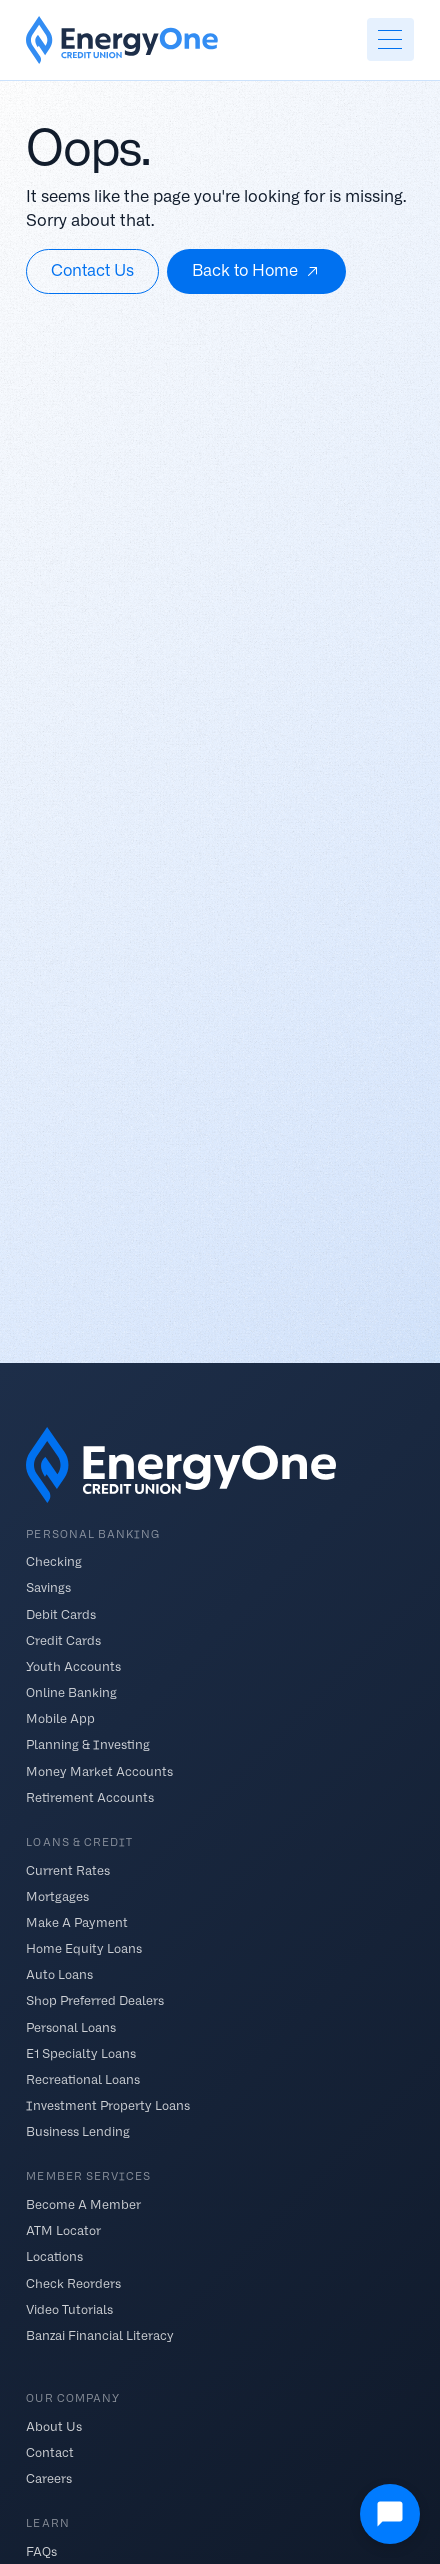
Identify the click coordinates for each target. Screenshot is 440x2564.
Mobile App (60, 1718)
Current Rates (68, 1869)
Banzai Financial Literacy (100, 2334)
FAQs (41, 2551)
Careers (49, 2478)
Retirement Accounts (90, 1796)
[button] (390, 39)
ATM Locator (63, 2230)
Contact (50, 2452)
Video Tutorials (69, 2308)
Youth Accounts (73, 1665)
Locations (54, 2256)
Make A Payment (77, 1921)
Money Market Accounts (99, 1770)
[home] (122, 40)
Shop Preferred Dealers (95, 2000)
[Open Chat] (390, 2514)
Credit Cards (63, 1639)
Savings (48, 1587)
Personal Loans (71, 2026)
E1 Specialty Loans (81, 2052)
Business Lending (78, 2131)
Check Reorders (73, 2282)
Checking (54, 1561)
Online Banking (71, 1692)
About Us (54, 2425)
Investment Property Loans (108, 2105)
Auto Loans (59, 1974)
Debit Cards (61, 1613)
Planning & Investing (88, 1744)
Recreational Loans (83, 2078)
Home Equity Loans (84, 1948)
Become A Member (83, 2204)
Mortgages (57, 1895)
